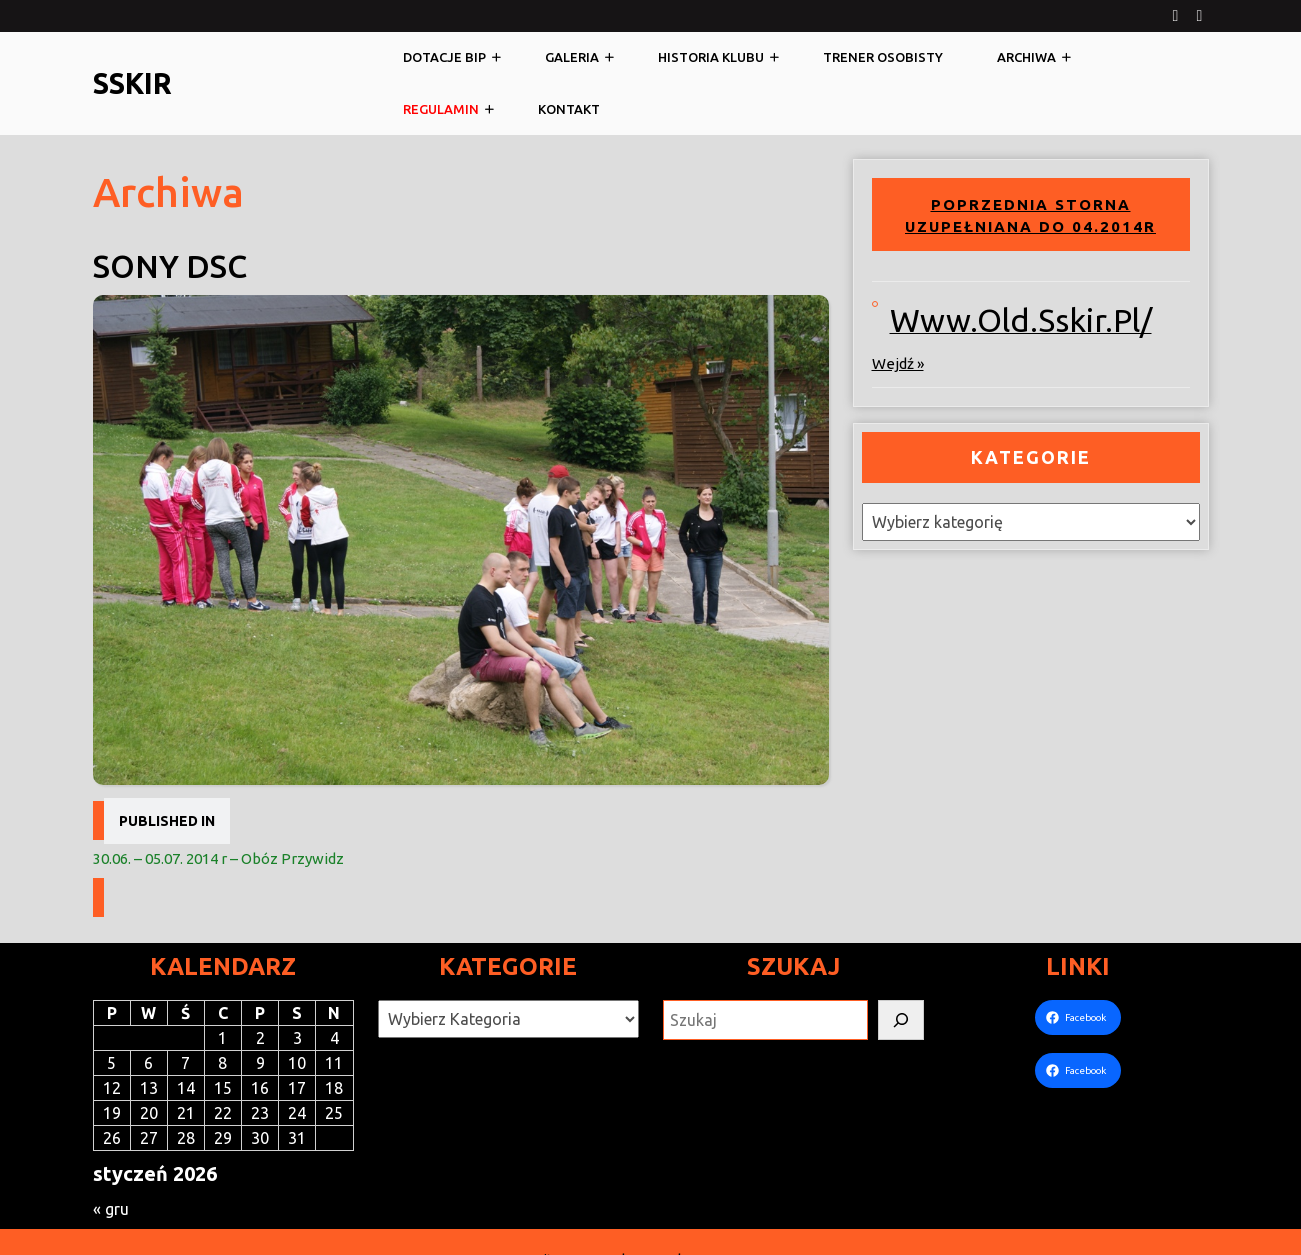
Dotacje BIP (444, 57)
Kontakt (569, 109)
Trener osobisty (883, 57)
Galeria (572, 57)
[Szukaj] (901, 1020)
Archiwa (1026, 57)
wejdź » (898, 363)
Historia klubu (711, 57)
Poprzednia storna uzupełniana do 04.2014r (1030, 215)
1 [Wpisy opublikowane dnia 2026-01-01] (222, 1038)
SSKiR (132, 83)
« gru (111, 1209)
